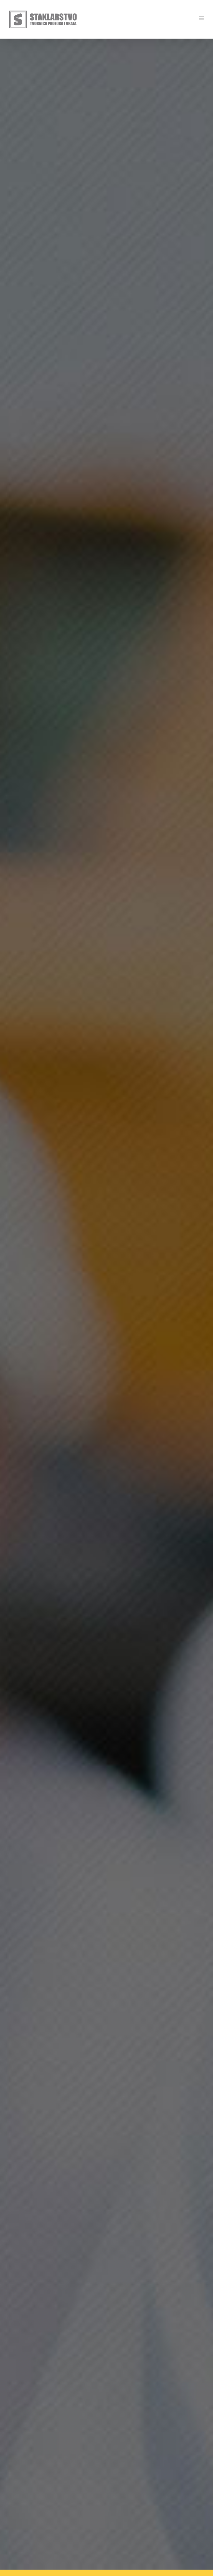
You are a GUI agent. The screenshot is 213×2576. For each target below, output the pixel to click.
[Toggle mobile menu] (202, 18)
